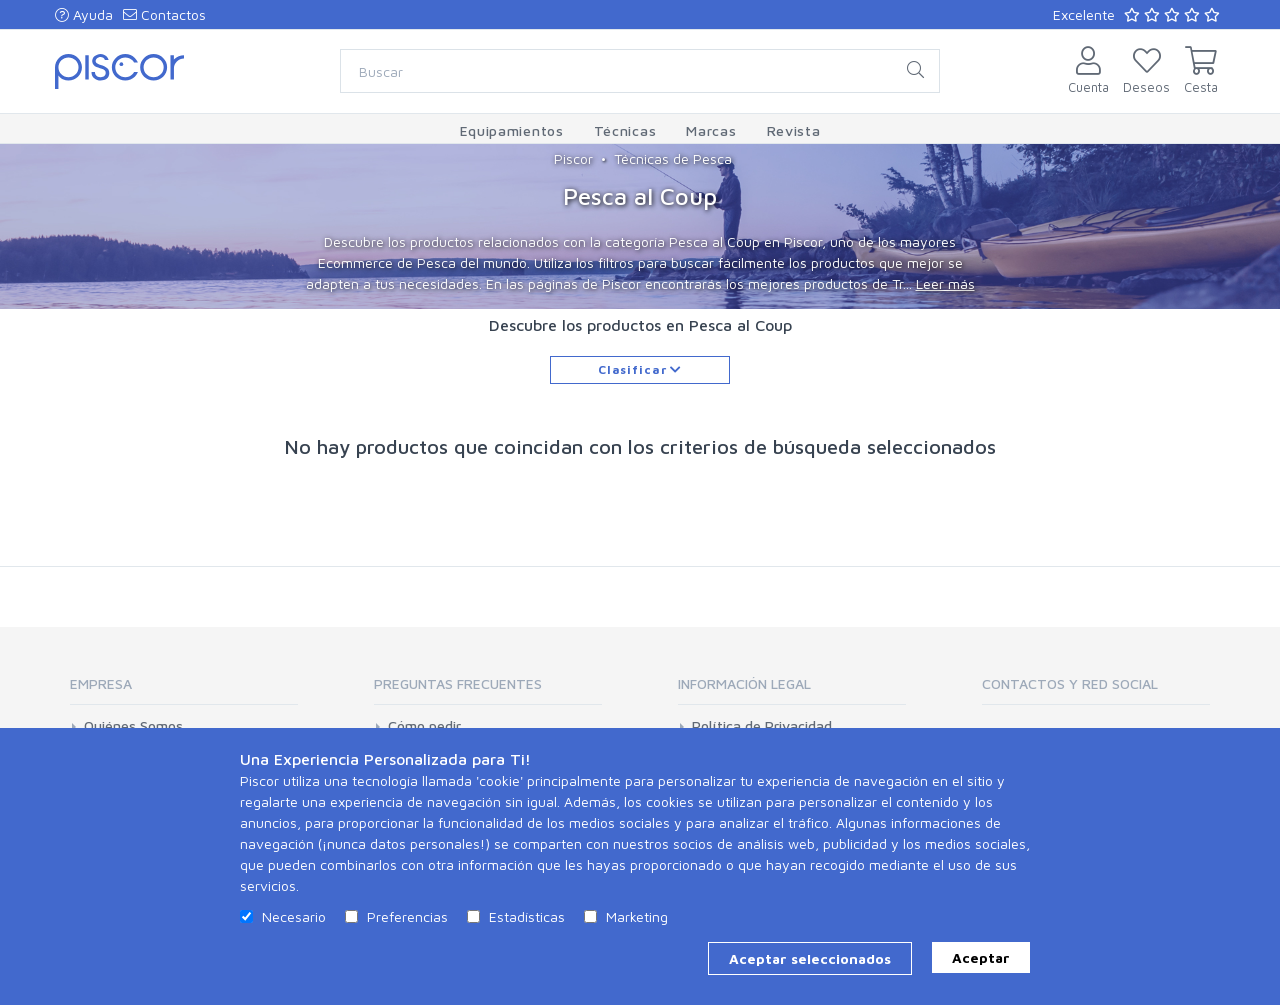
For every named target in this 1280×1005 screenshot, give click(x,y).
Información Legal (744, 683)
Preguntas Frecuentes (458, 683)
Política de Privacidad (762, 726)
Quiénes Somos (133, 726)
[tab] (184, 690)
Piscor (573, 158)
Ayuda (84, 14)
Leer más (945, 283)
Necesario (294, 916)
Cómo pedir (424, 726)
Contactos (164, 14)
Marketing (637, 916)
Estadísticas (527, 916)
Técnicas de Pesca (673, 158)
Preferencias (407, 916)
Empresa (101, 683)
